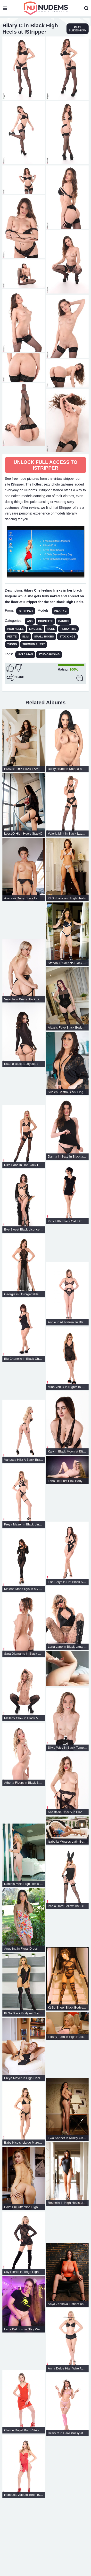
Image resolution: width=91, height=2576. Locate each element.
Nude (51, 628)
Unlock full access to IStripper (45, 465)
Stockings (67, 636)
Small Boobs (44, 636)
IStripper (26, 610)
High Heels (15, 628)
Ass (30, 621)
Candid (63, 621)
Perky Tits (68, 628)
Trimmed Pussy (34, 644)
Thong (12, 644)
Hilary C (60, 610)
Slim (25, 636)
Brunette (45, 621)
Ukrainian (25, 654)
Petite (12, 636)
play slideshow (77, 28)
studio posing (48, 654)
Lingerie (35, 628)
